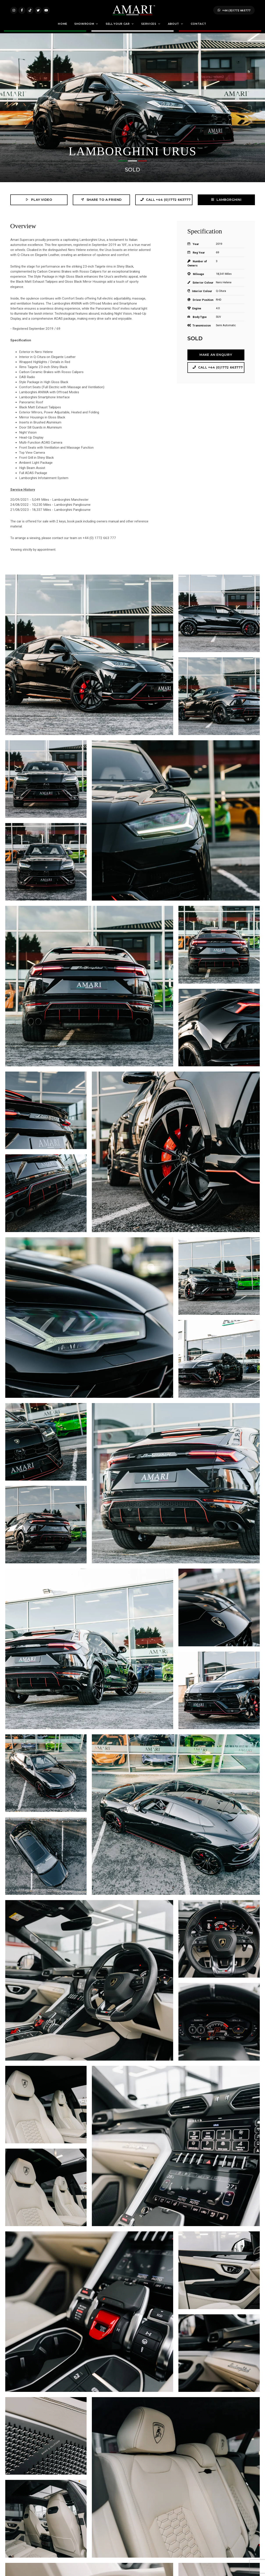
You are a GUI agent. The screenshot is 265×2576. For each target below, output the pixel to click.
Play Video (39, 204)
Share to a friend (101, 204)
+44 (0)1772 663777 (234, 12)
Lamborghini (226, 204)
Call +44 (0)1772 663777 (166, 204)
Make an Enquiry (215, 360)
